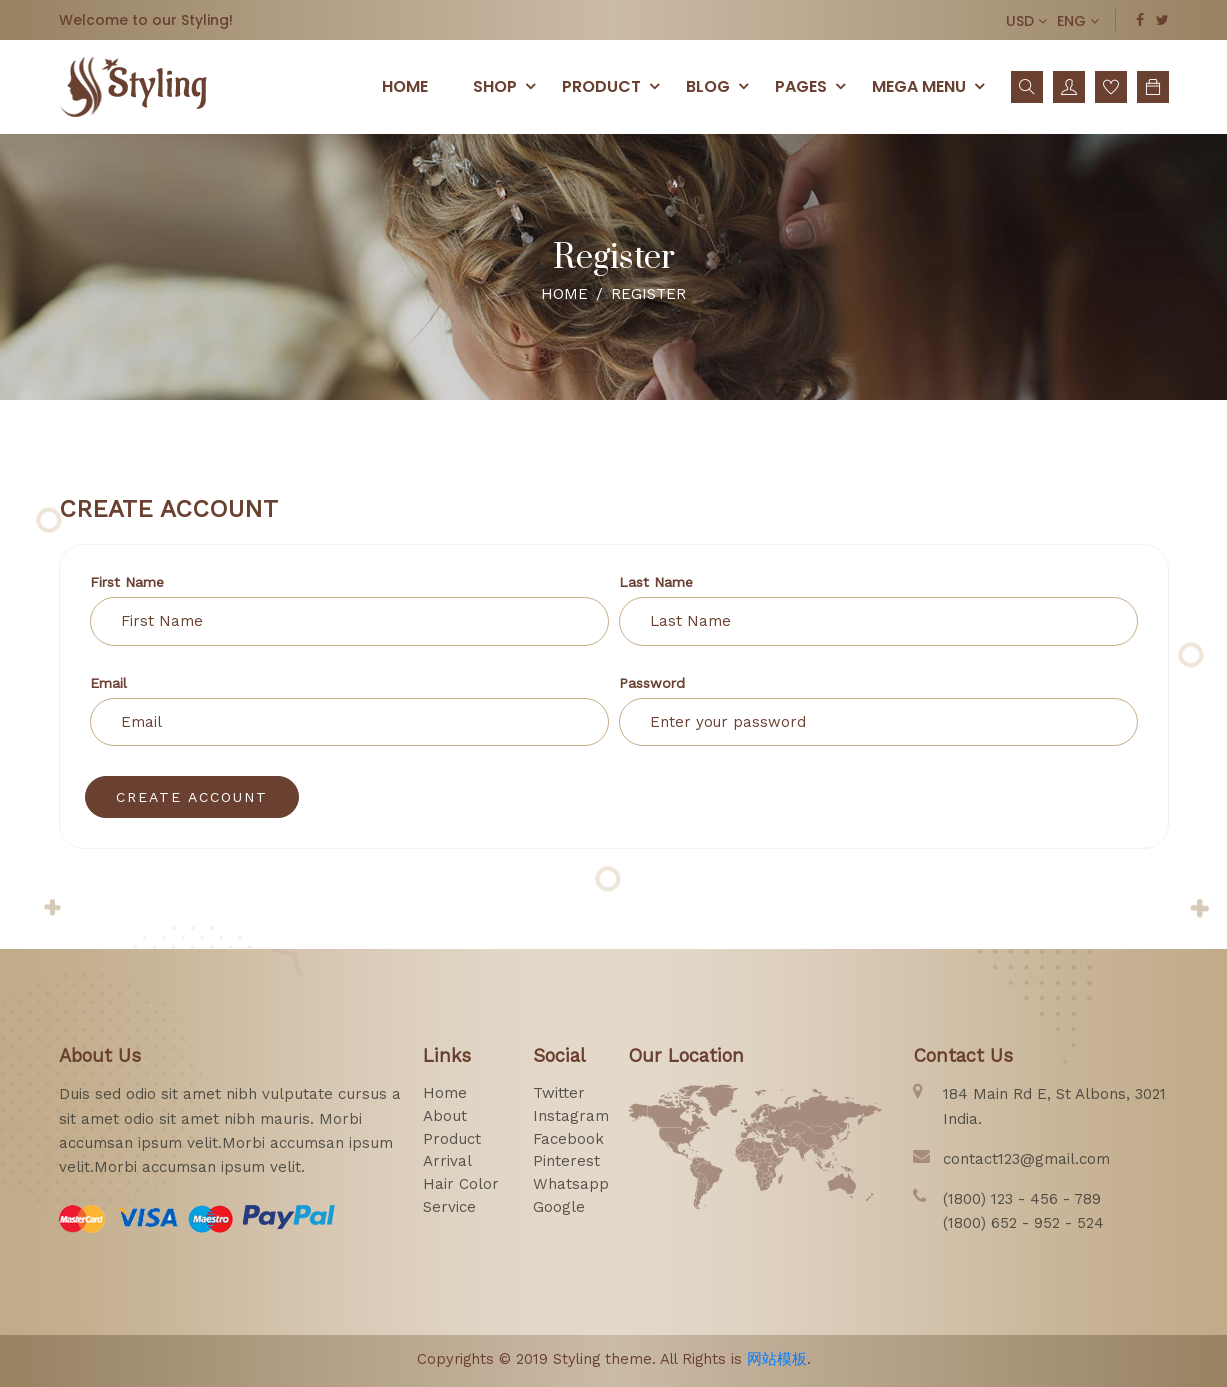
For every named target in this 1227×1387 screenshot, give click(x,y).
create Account (192, 797)
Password (652, 683)
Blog (720, 86)
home (445, 1093)
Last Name (656, 582)
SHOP (507, 86)
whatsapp (571, 1184)
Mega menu (931, 86)
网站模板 (777, 1359)
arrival (447, 1161)
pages (813, 86)
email (108, 683)
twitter (559, 1093)
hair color (461, 1184)
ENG (1078, 21)
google (559, 1207)
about (445, 1116)
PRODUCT (614, 86)
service (449, 1207)
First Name (127, 582)
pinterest (566, 1161)
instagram (571, 1116)
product (452, 1139)
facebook (568, 1139)
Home (405, 86)
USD (1026, 21)
